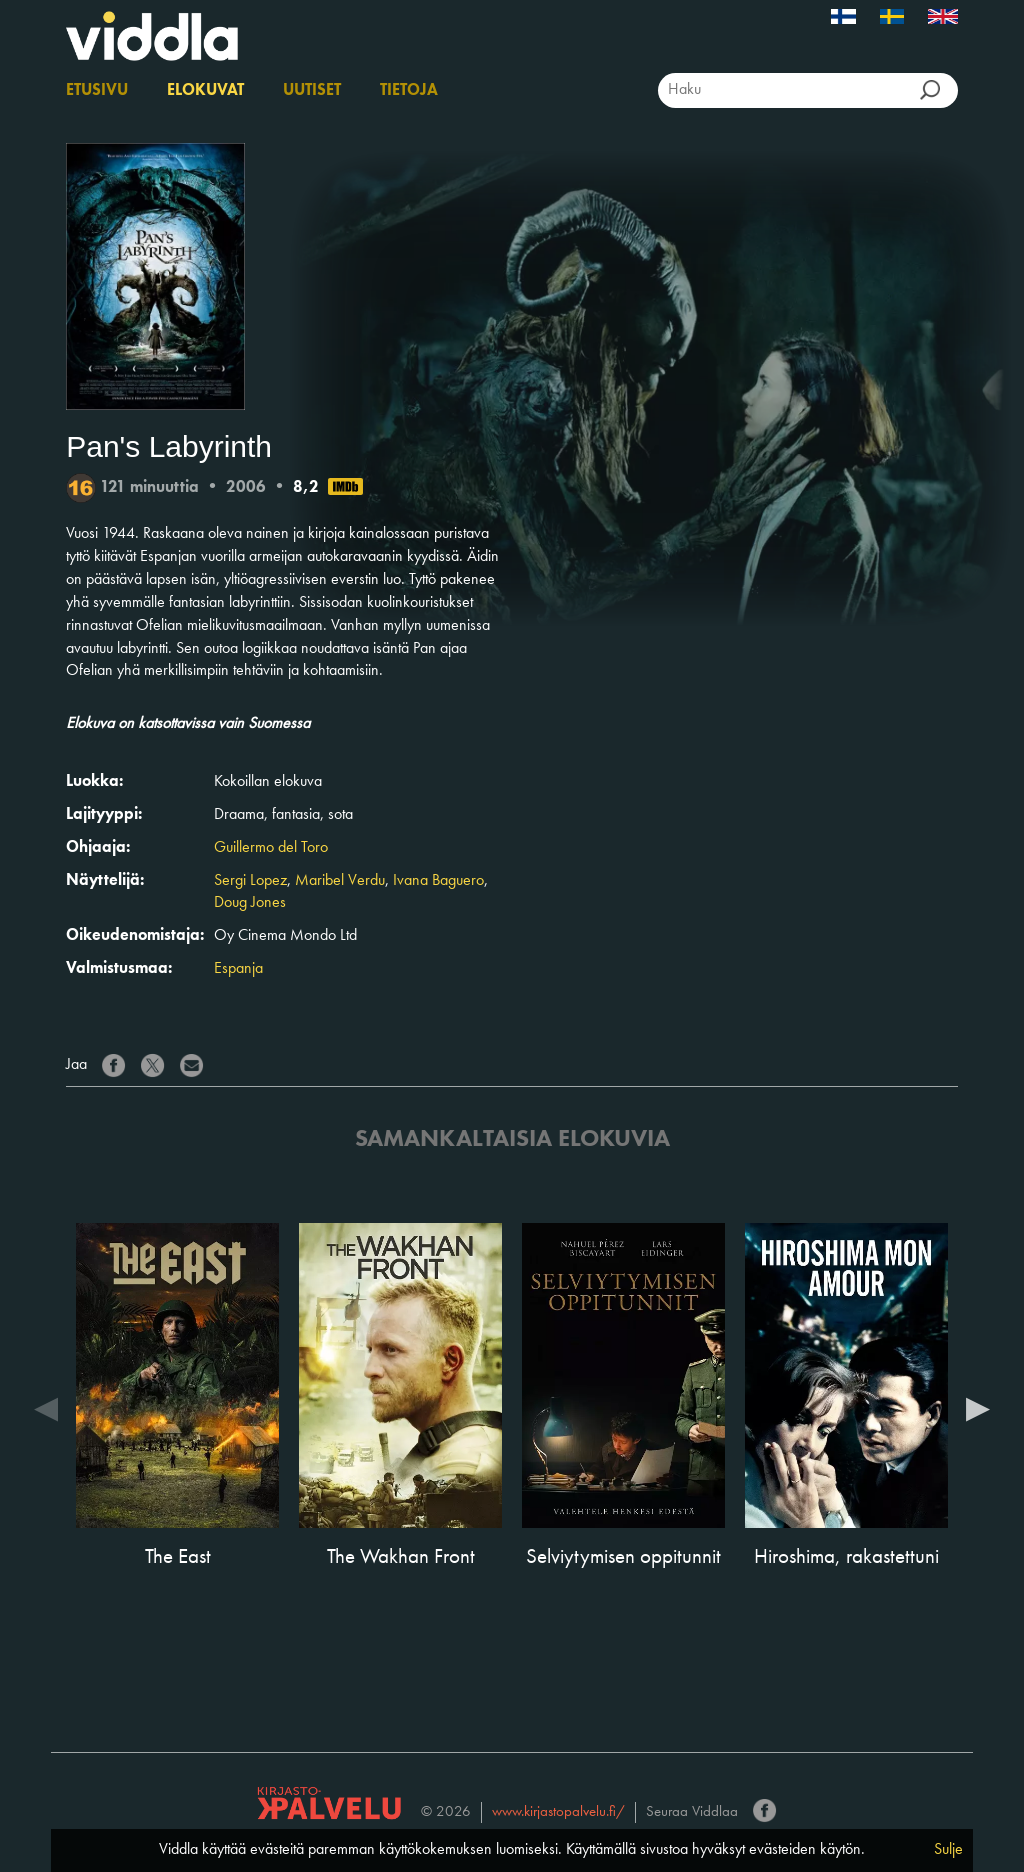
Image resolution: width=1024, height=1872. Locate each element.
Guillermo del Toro (271, 848)
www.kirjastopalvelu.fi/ (558, 1812)
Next (978, 1408)
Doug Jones (250, 903)
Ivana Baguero (438, 881)
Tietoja (409, 91)
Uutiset (312, 91)
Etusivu (97, 91)
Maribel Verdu (340, 881)
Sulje (948, 1850)
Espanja (238, 969)
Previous (46, 1408)
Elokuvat (205, 91)
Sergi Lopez (250, 881)
